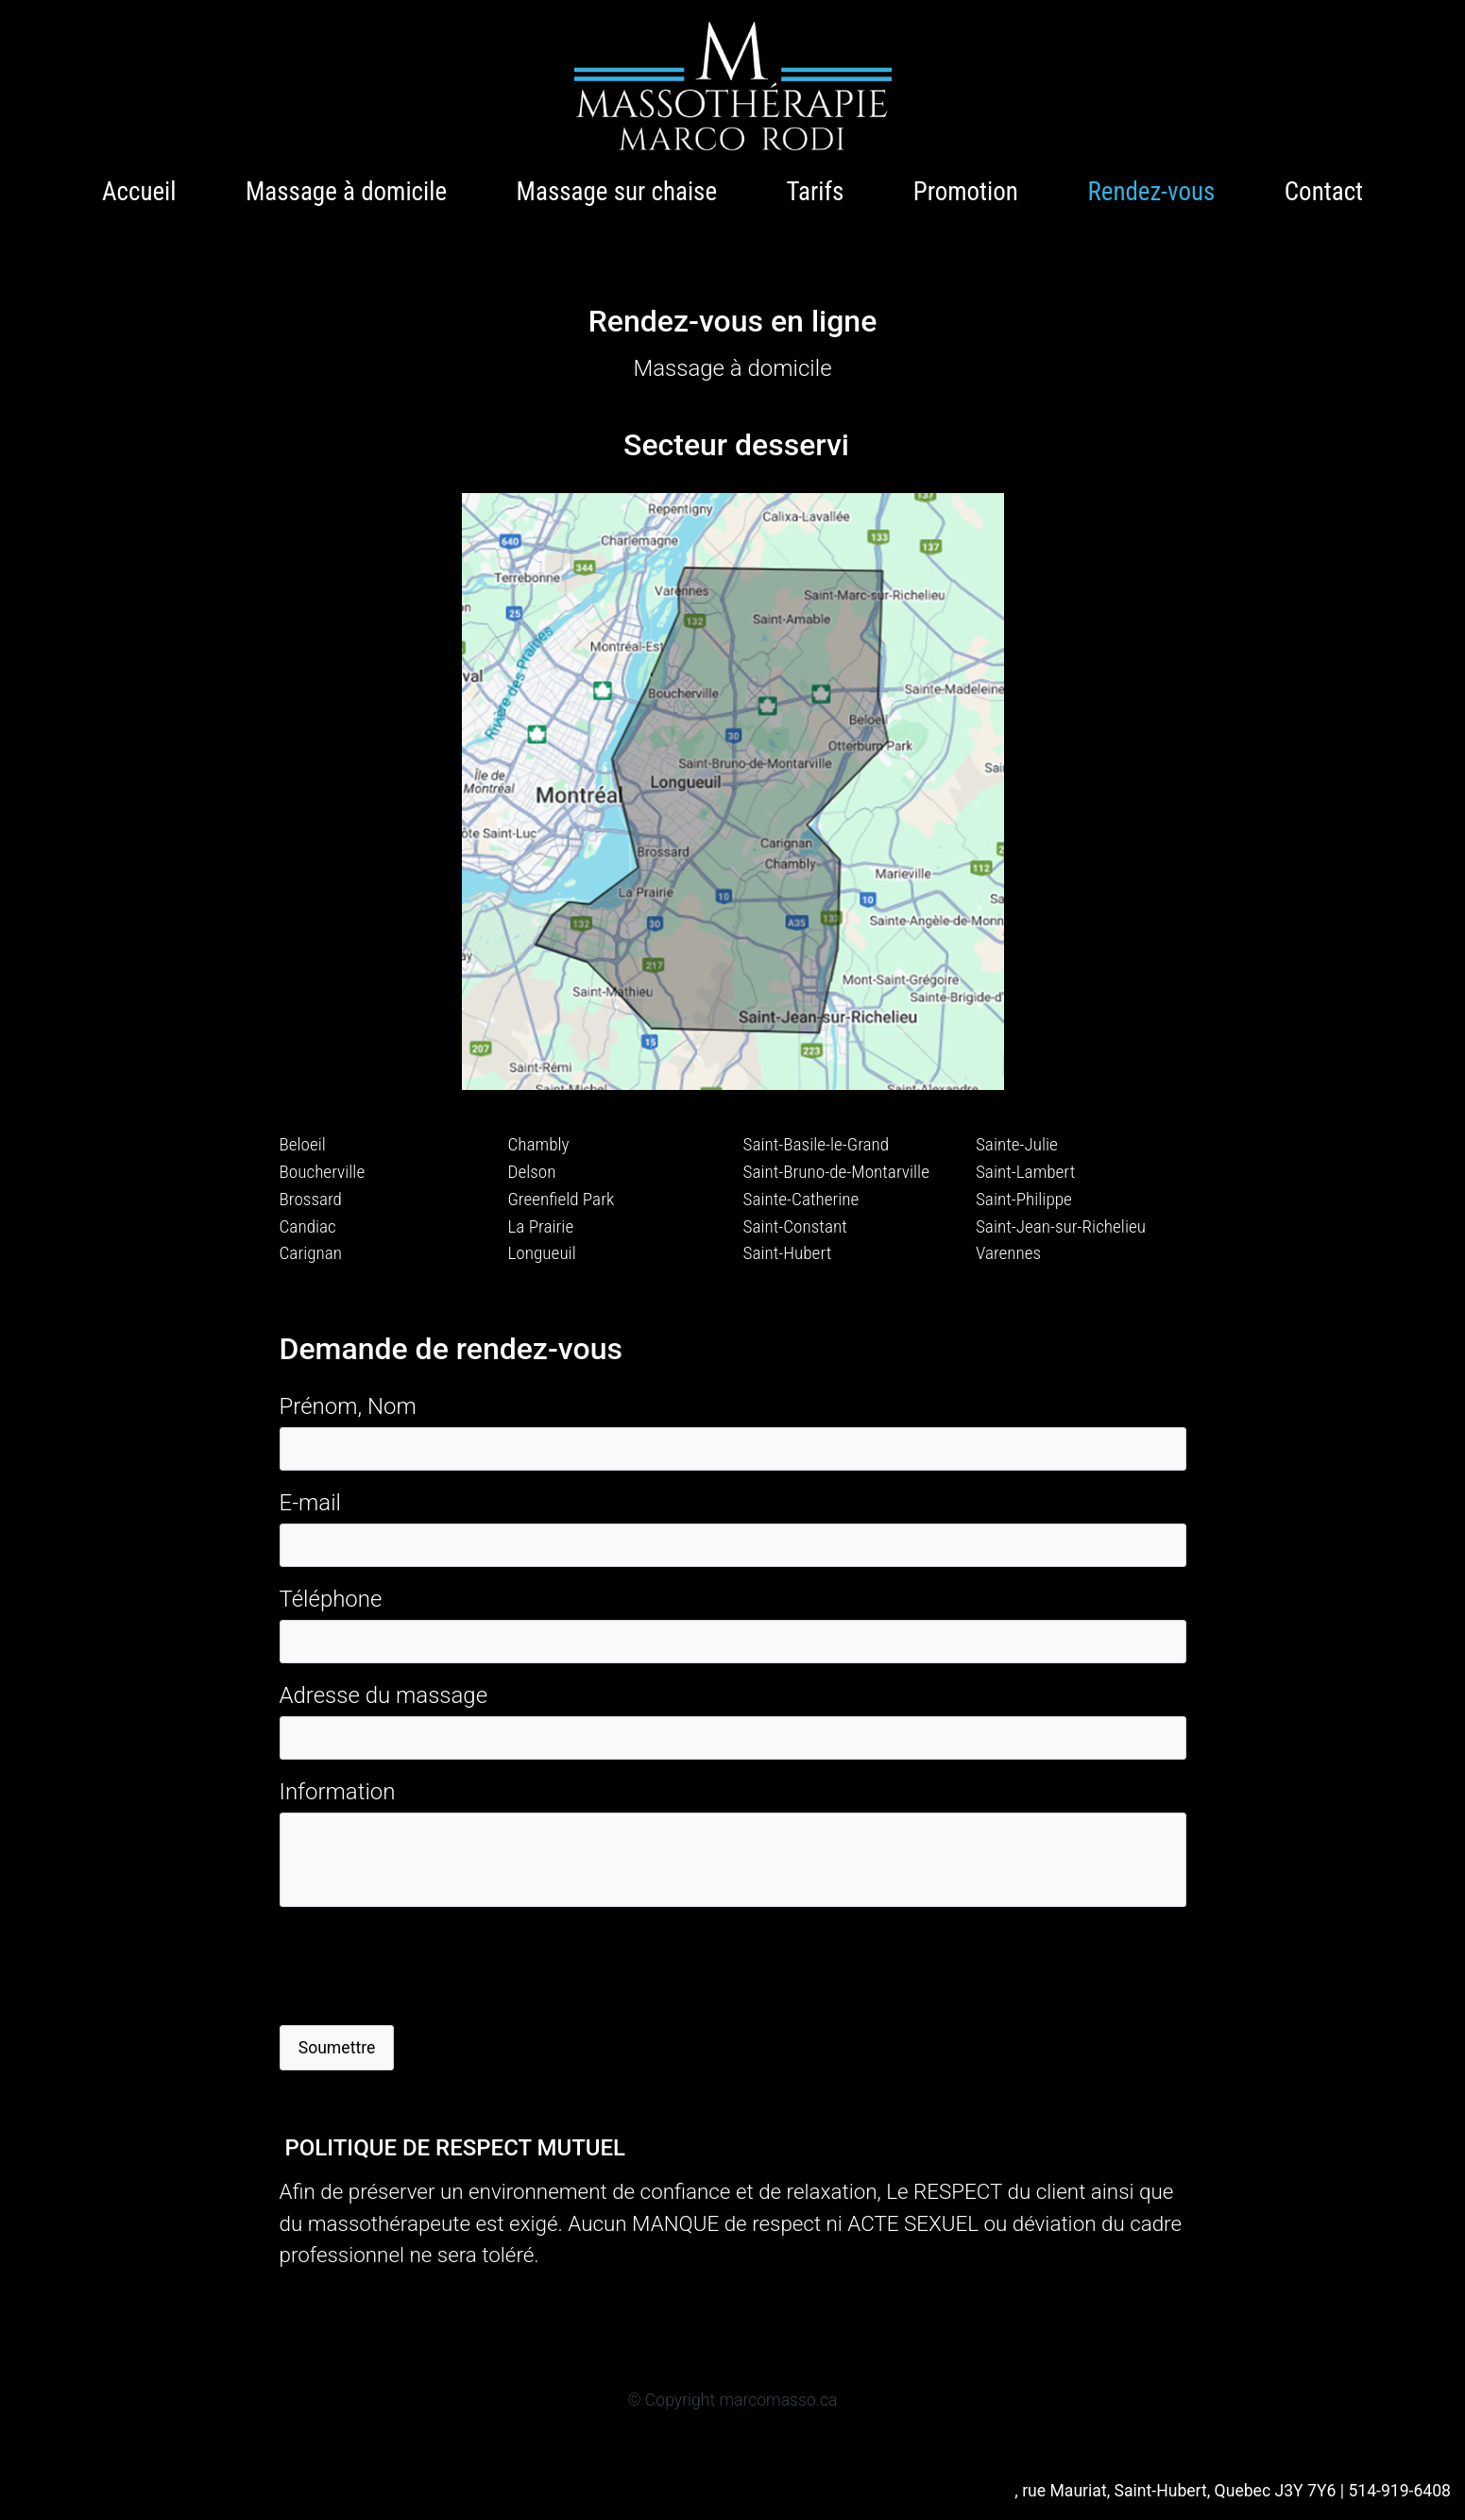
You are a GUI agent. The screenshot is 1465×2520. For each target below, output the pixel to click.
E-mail (310, 1503)
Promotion (965, 192)
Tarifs (815, 192)
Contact (1324, 192)
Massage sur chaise (617, 192)
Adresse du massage (384, 1695)
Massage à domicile (346, 192)
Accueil (139, 192)
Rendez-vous (1151, 192)
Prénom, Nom (348, 1406)
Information (338, 1792)
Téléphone (331, 1599)
